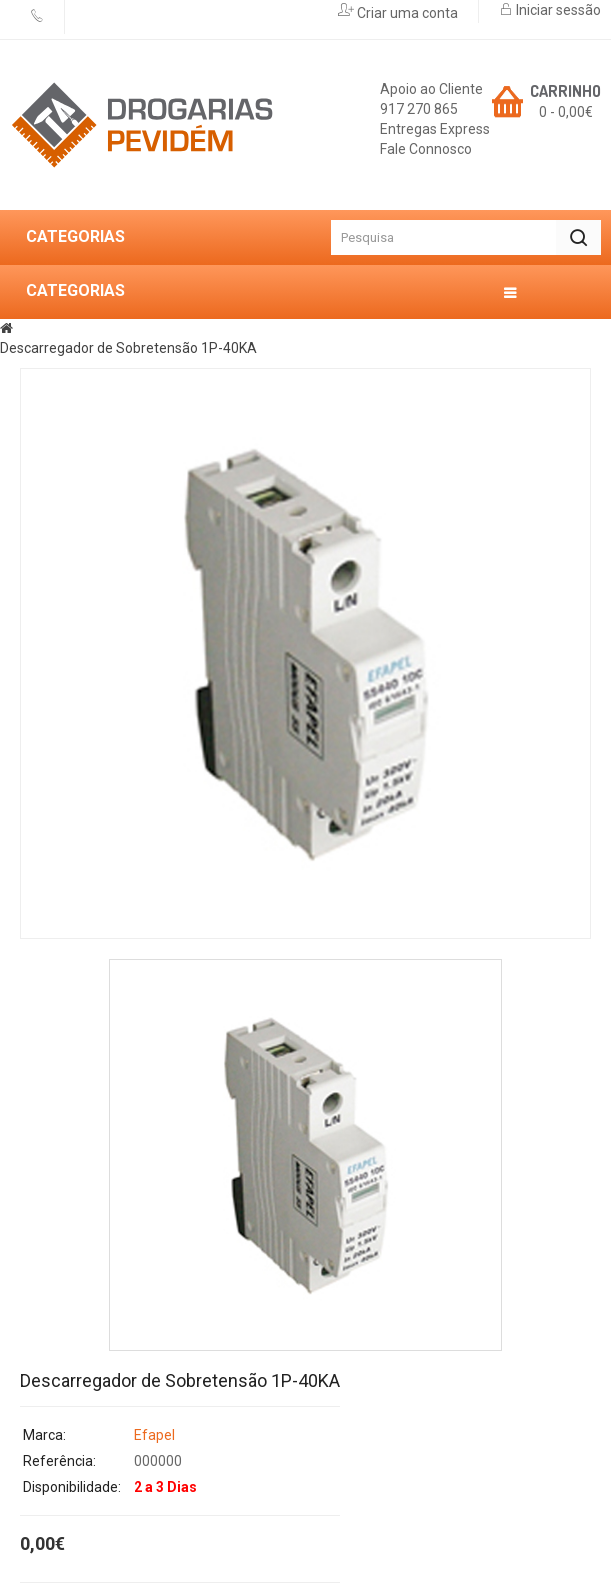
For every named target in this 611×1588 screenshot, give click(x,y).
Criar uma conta (406, 13)
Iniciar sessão (557, 10)
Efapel (154, 1435)
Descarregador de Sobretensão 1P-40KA (128, 348)
